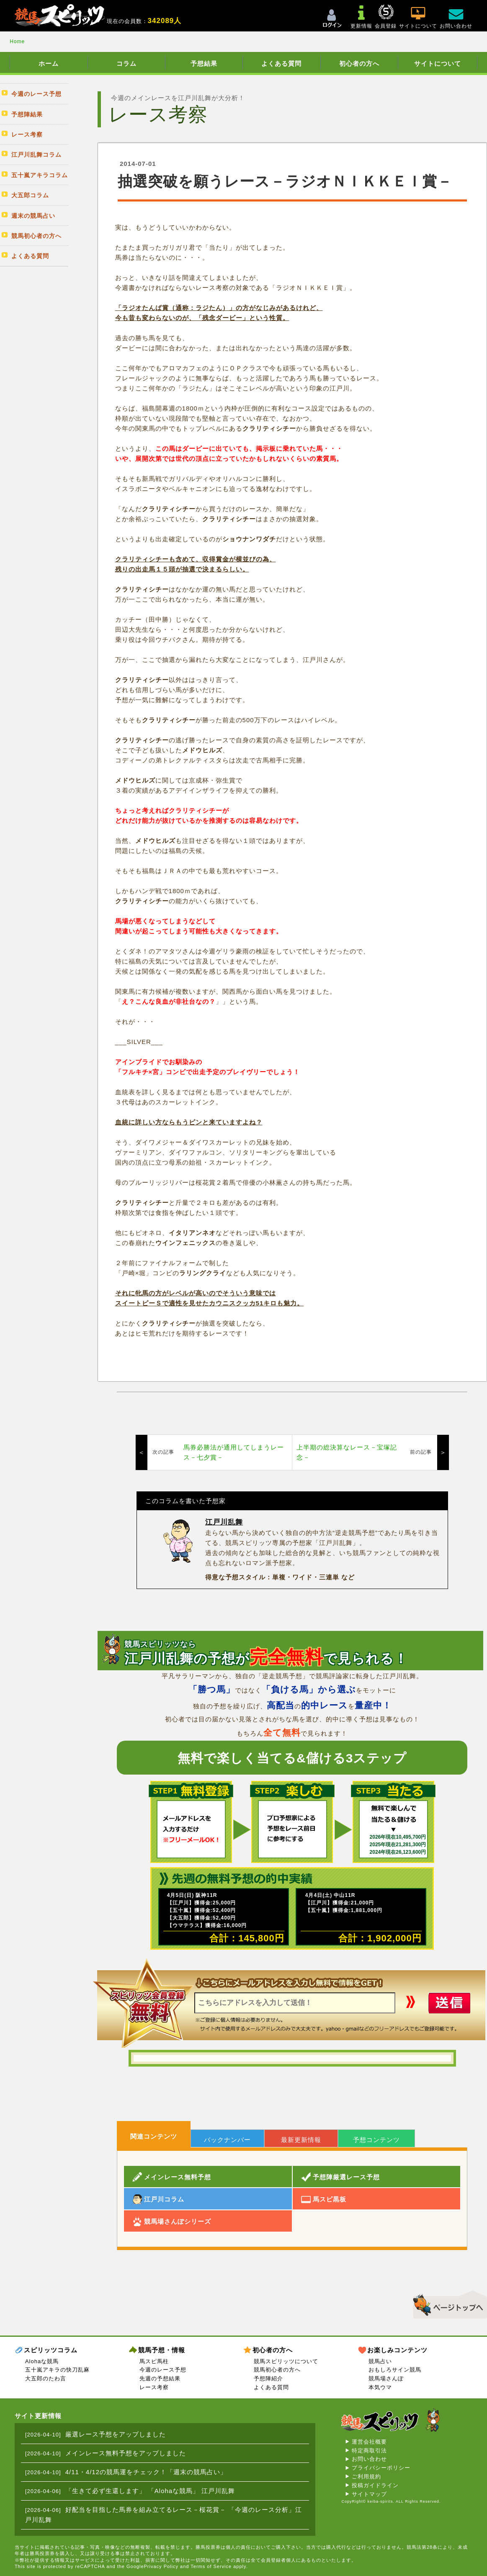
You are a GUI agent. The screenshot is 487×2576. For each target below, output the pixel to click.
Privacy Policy (161, 2566)
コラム (126, 63)
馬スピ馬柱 (154, 2361)
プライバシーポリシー (381, 2468)
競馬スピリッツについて (286, 2361)
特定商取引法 (369, 2450)
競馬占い (380, 2361)
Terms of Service (211, 2566)
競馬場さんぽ (386, 2378)
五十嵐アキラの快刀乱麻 (57, 2370)
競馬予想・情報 (161, 2350)
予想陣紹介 (268, 2378)
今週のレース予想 (162, 2370)
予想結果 (204, 63)
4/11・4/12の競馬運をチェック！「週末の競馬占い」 (146, 2471)
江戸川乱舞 (224, 1522)
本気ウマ (380, 2387)
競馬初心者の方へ (277, 2370)
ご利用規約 (366, 2476)
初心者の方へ (359, 63)
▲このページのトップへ (447, 2303)
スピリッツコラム (50, 2350)
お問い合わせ (369, 2459)
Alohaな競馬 (42, 2361)
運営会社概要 (369, 2442)
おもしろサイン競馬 (394, 2370)
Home (17, 41)
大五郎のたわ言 (45, 2378)
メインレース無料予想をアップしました (125, 2453)
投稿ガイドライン (375, 2485)
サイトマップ (369, 2494)
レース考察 (154, 2387)
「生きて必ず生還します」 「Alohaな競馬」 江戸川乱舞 (150, 2490)
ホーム (49, 63)
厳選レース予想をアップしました (115, 2434)
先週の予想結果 (159, 2378)
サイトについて (437, 63)
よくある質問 (281, 63)
